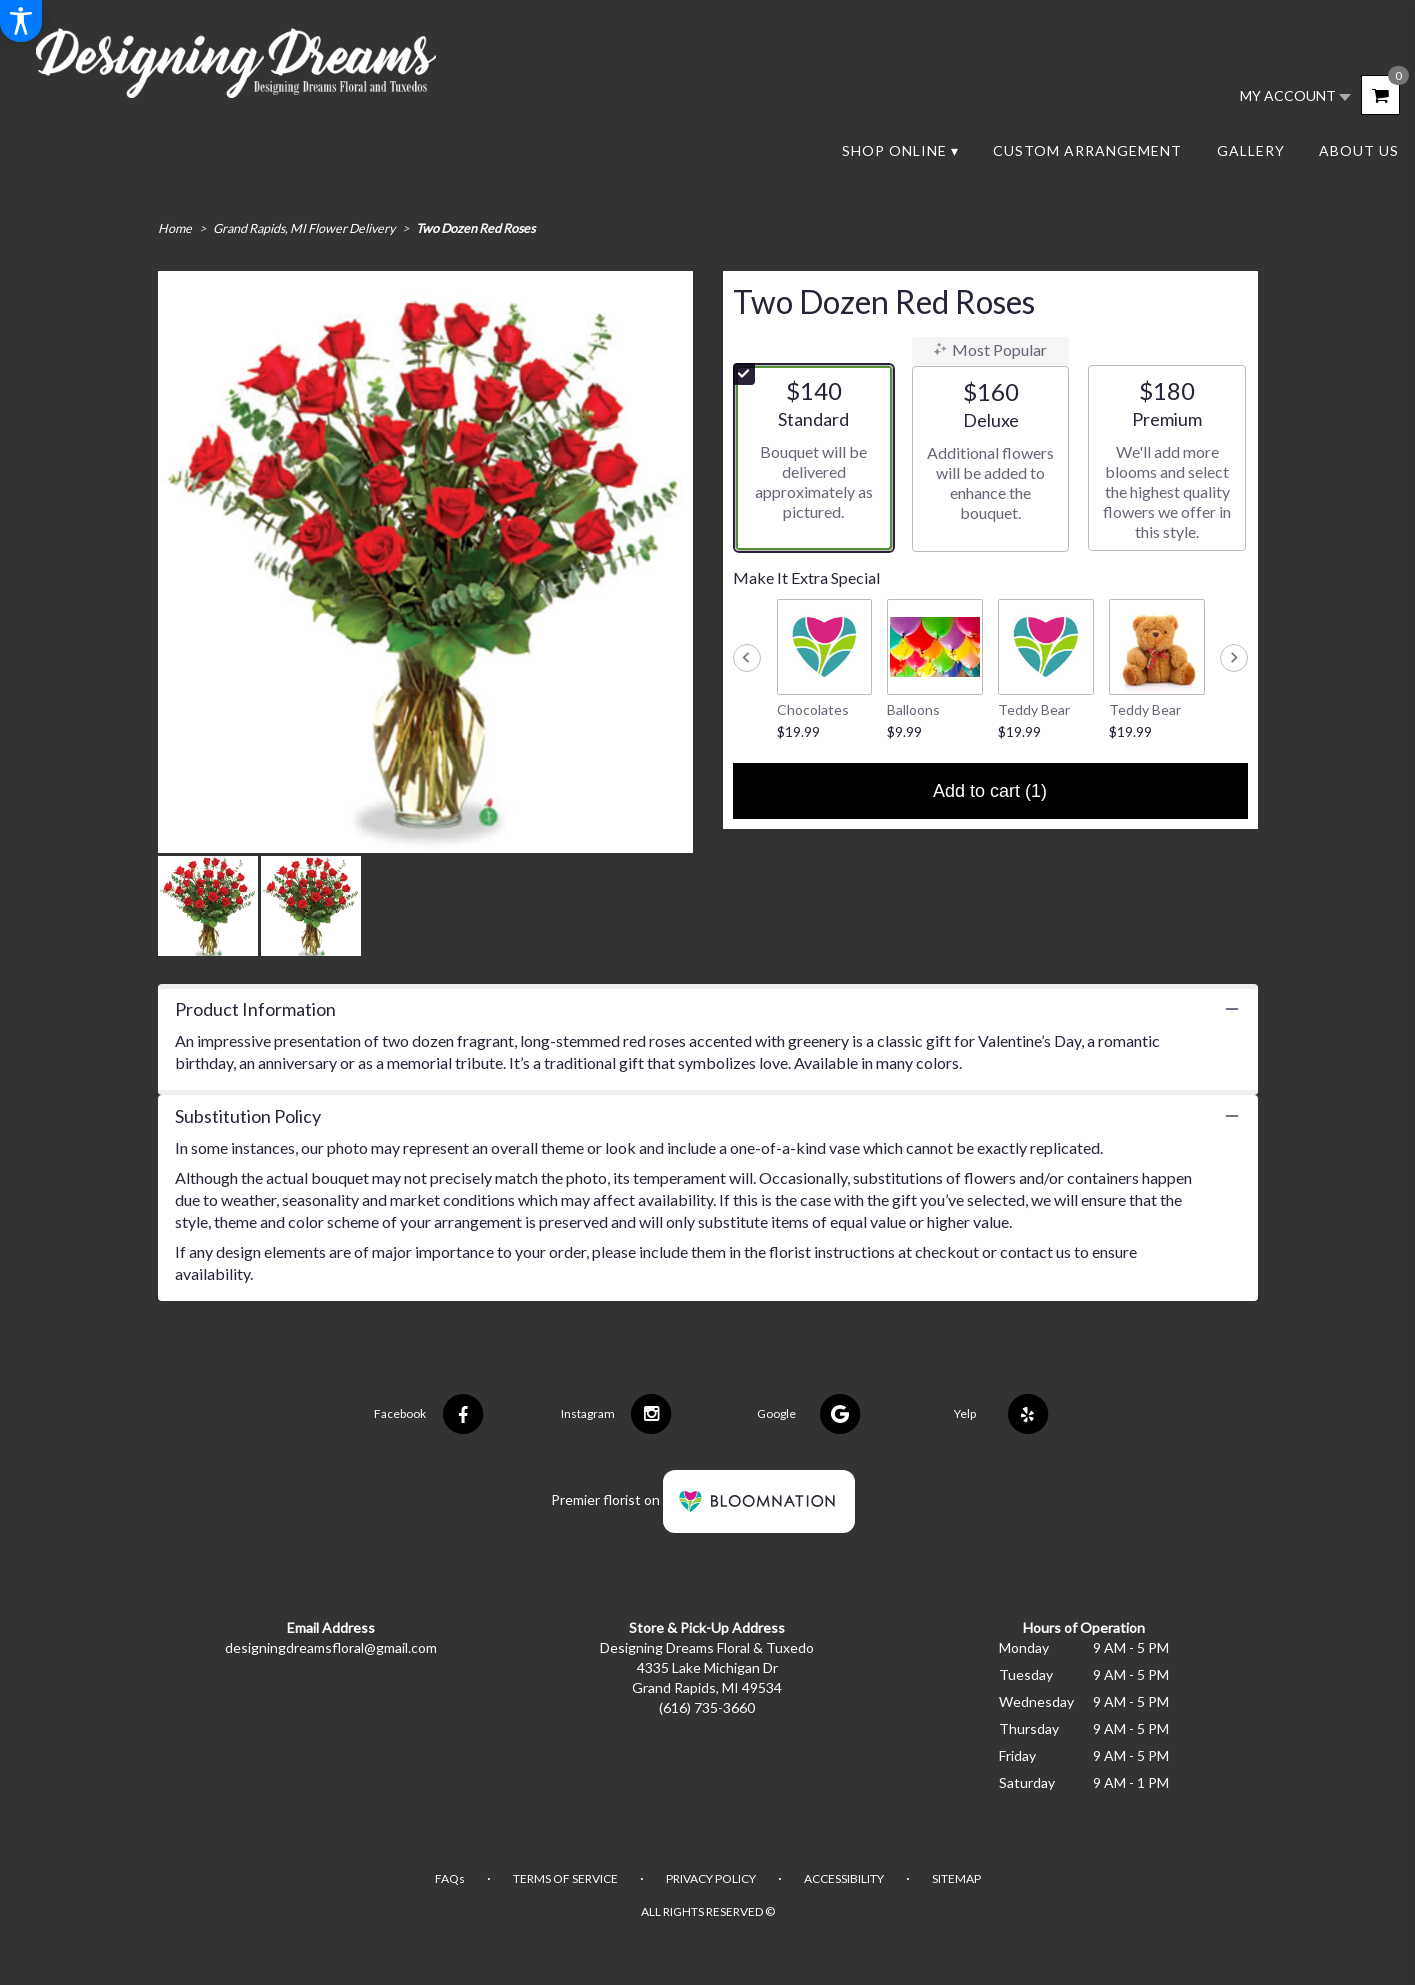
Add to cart (990, 791)
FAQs (450, 1878)
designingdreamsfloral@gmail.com (331, 1647)
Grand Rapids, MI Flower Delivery (304, 228)
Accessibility (844, 1878)
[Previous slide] (747, 658)
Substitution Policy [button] (248, 1116)
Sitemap (956, 1878)
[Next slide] (1234, 658)
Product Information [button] (255, 1009)
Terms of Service (565, 1878)
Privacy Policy (711, 1878)
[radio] (814, 458)
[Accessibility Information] (21, 21)
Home (175, 228)
